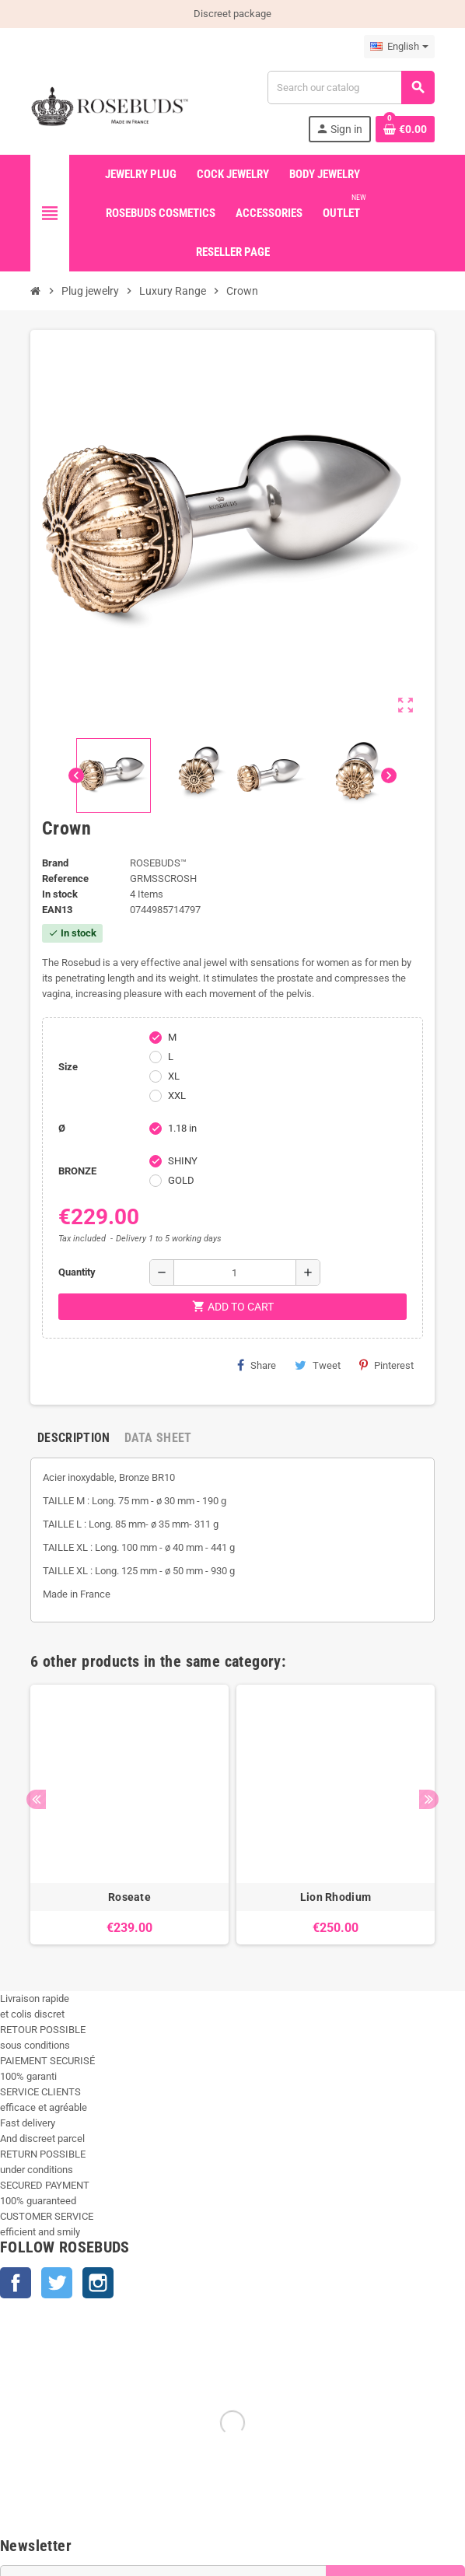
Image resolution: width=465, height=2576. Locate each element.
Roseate (129, 1897)
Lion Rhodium (335, 1897)
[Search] (350, 87)
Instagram (98, 2282)
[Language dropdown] (399, 46)
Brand (55, 863)
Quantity (77, 1272)
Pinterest (386, 1365)
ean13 (57, 909)
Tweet (318, 1365)
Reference (65, 878)
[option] (129, 1814)
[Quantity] (234, 1272)
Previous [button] (36, 1799)
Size (68, 1067)
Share (256, 1365)
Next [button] (429, 1799)
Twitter (56, 2282)
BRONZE (77, 1171)
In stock (60, 894)
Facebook (15, 2282)
